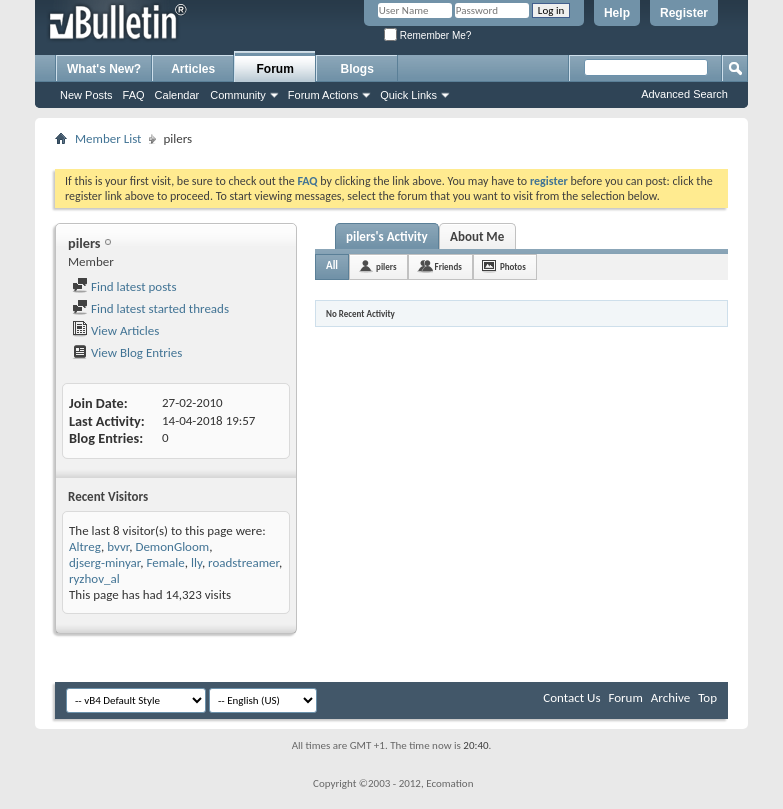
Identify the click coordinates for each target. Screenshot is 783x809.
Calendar (177, 95)
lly (196, 562)
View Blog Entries (127, 352)
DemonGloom (172, 546)
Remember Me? (427, 35)
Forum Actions (323, 95)
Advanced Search (684, 94)
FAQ (134, 95)
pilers (386, 266)
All (332, 265)
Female (165, 562)
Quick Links (408, 95)
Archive (670, 697)
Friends (448, 266)
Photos (513, 266)
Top (707, 697)
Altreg (85, 546)
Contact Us (571, 697)
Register (684, 13)
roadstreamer (243, 562)
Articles (193, 69)
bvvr (118, 546)
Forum (275, 69)
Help (617, 13)
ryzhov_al (94, 578)
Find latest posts (124, 286)
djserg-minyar (104, 562)
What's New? (104, 69)
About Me (477, 236)
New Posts (86, 95)
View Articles (115, 330)
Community (238, 95)
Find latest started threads (150, 308)
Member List (108, 138)
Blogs (357, 69)
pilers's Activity (387, 236)
